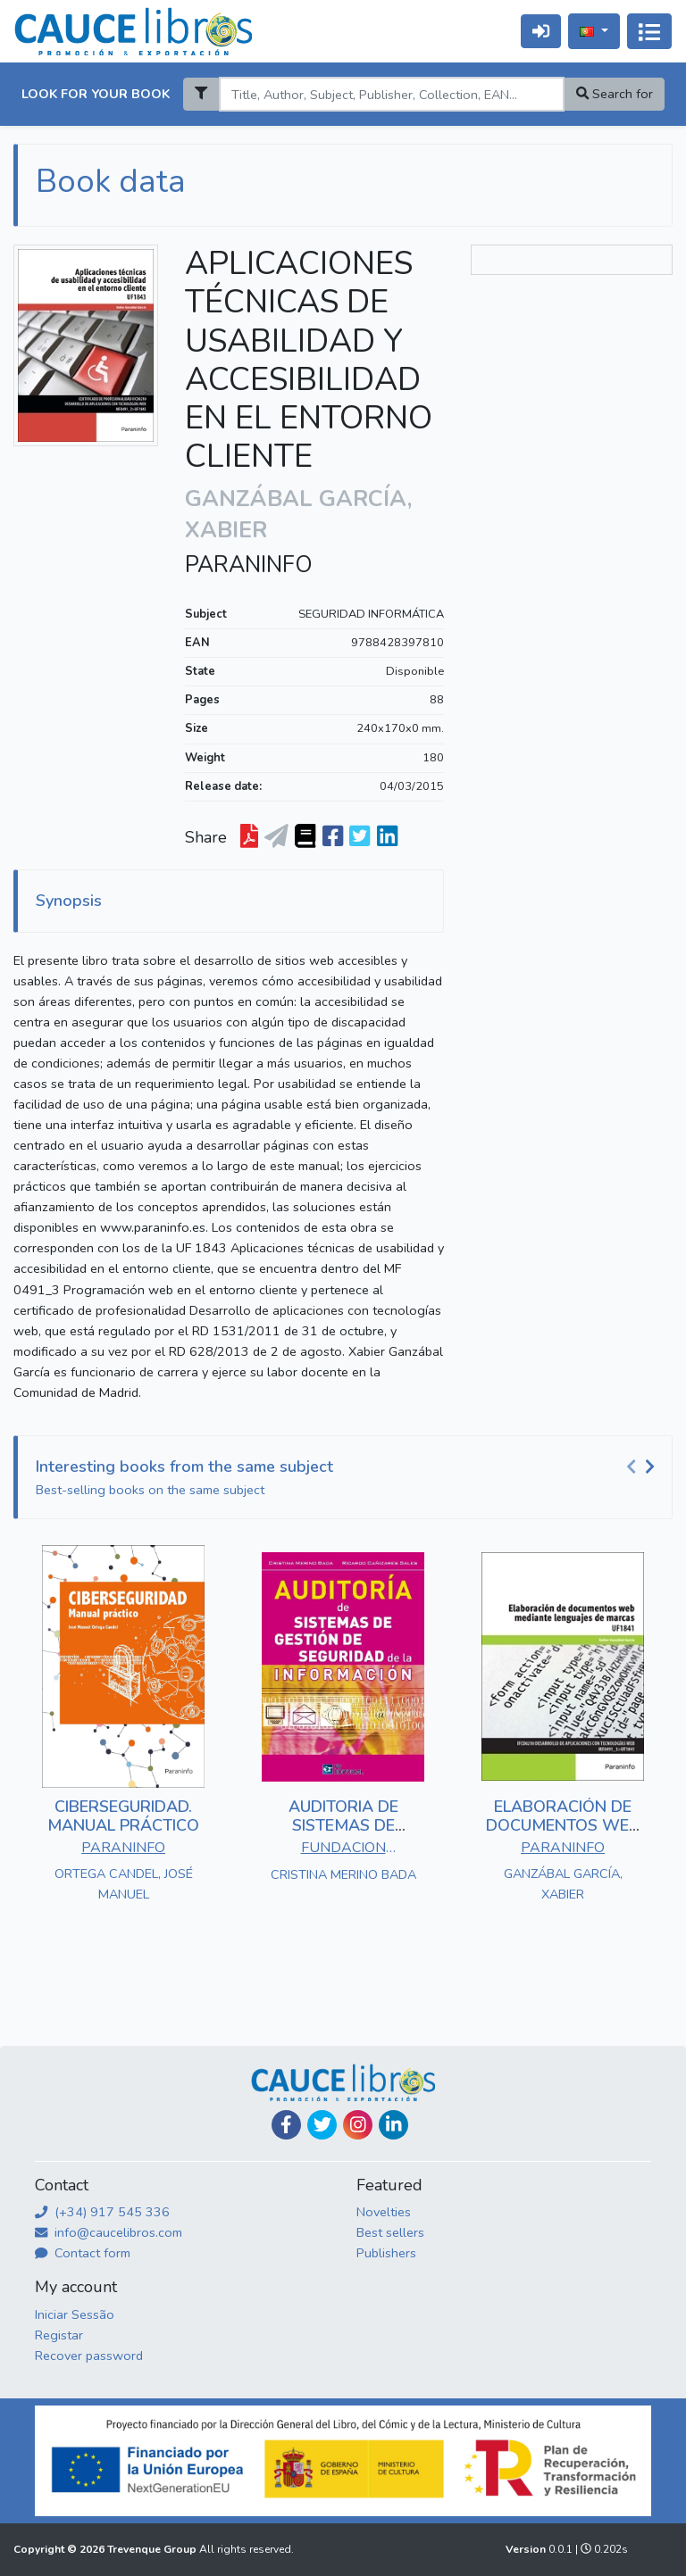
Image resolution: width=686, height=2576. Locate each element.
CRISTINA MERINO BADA (343, 1874)
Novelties (383, 2212)
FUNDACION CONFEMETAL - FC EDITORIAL (343, 1849)
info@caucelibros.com (108, 2232)
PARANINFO (249, 565)
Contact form (82, 2253)
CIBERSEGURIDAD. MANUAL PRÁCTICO (123, 1816)
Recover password (89, 2355)
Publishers (386, 2253)
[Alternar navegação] (649, 31)
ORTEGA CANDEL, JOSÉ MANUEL (123, 1884)
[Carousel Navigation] (643, 1467)
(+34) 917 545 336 (102, 2212)
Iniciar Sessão (74, 2314)
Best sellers (390, 2232)
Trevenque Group (153, 2549)
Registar (59, 2335)
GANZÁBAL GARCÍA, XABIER (563, 1884)
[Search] (391, 94)
